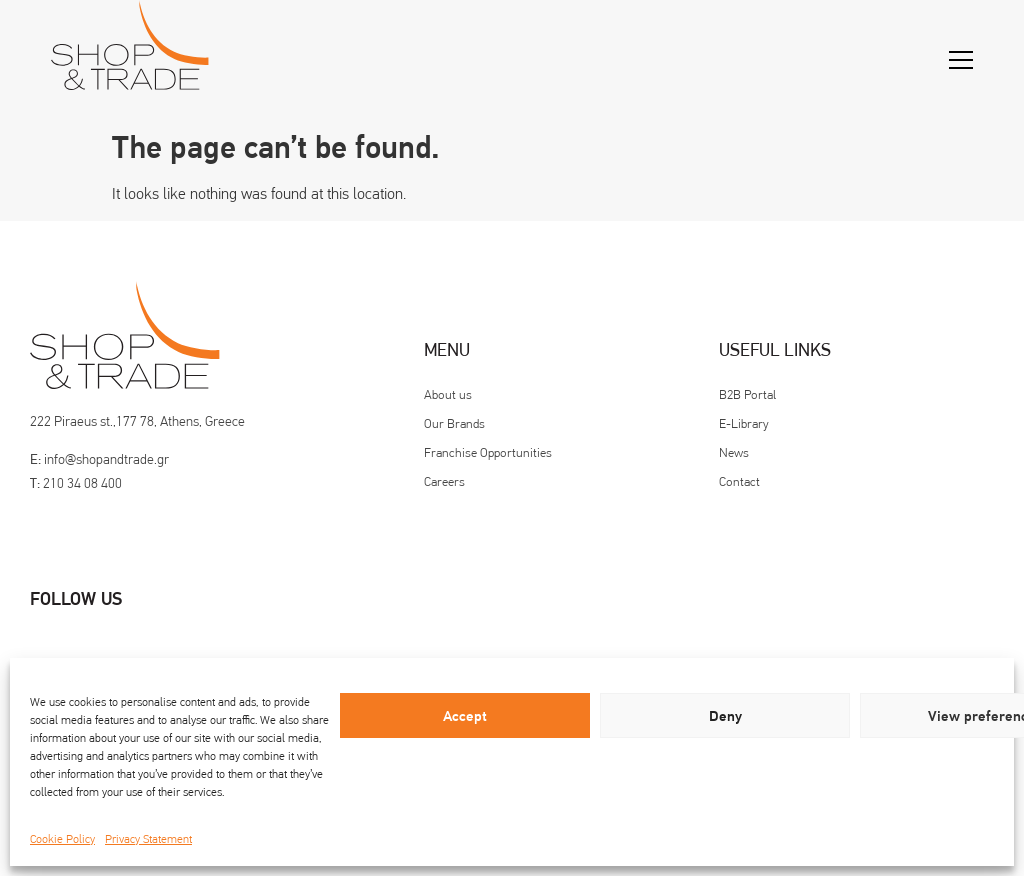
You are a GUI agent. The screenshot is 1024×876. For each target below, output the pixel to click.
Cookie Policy (62, 839)
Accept (465, 716)
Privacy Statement (148, 839)
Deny (725, 716)
